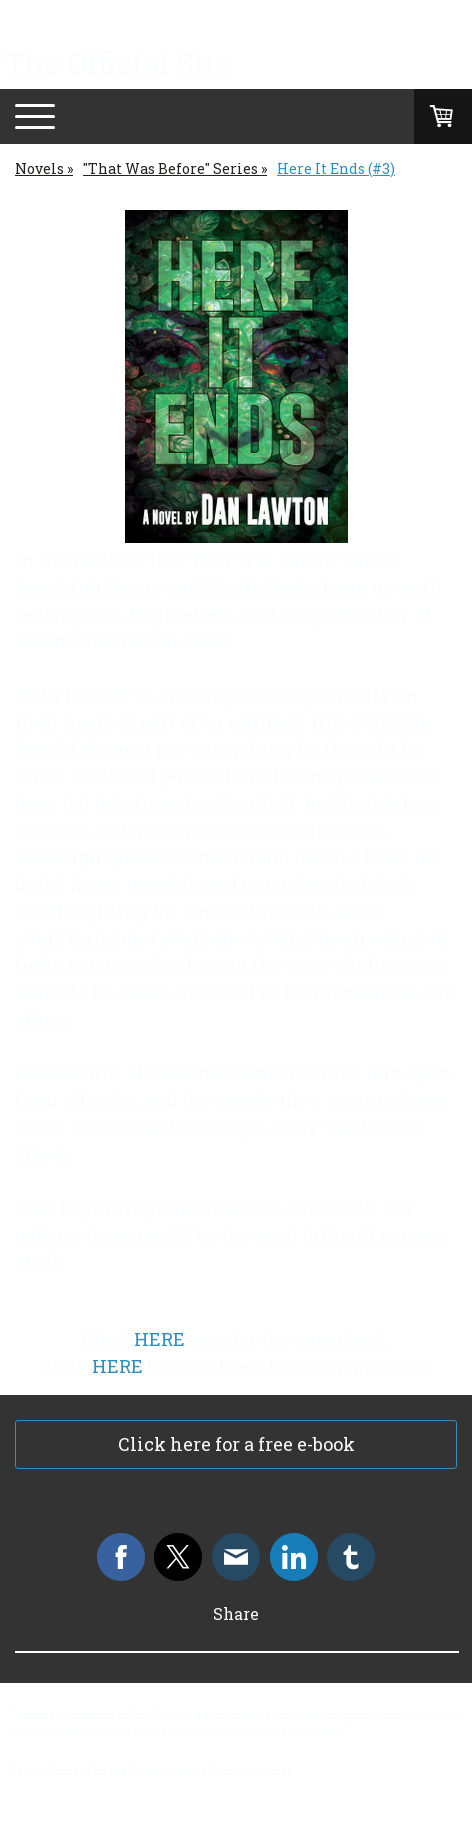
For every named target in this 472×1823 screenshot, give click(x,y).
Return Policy (44, 1770)
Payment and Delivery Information (252, 1731)
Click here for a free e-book (236, 1444)
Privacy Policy (125, 1770)
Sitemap (271, 1770)
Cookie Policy (206, 1770)
